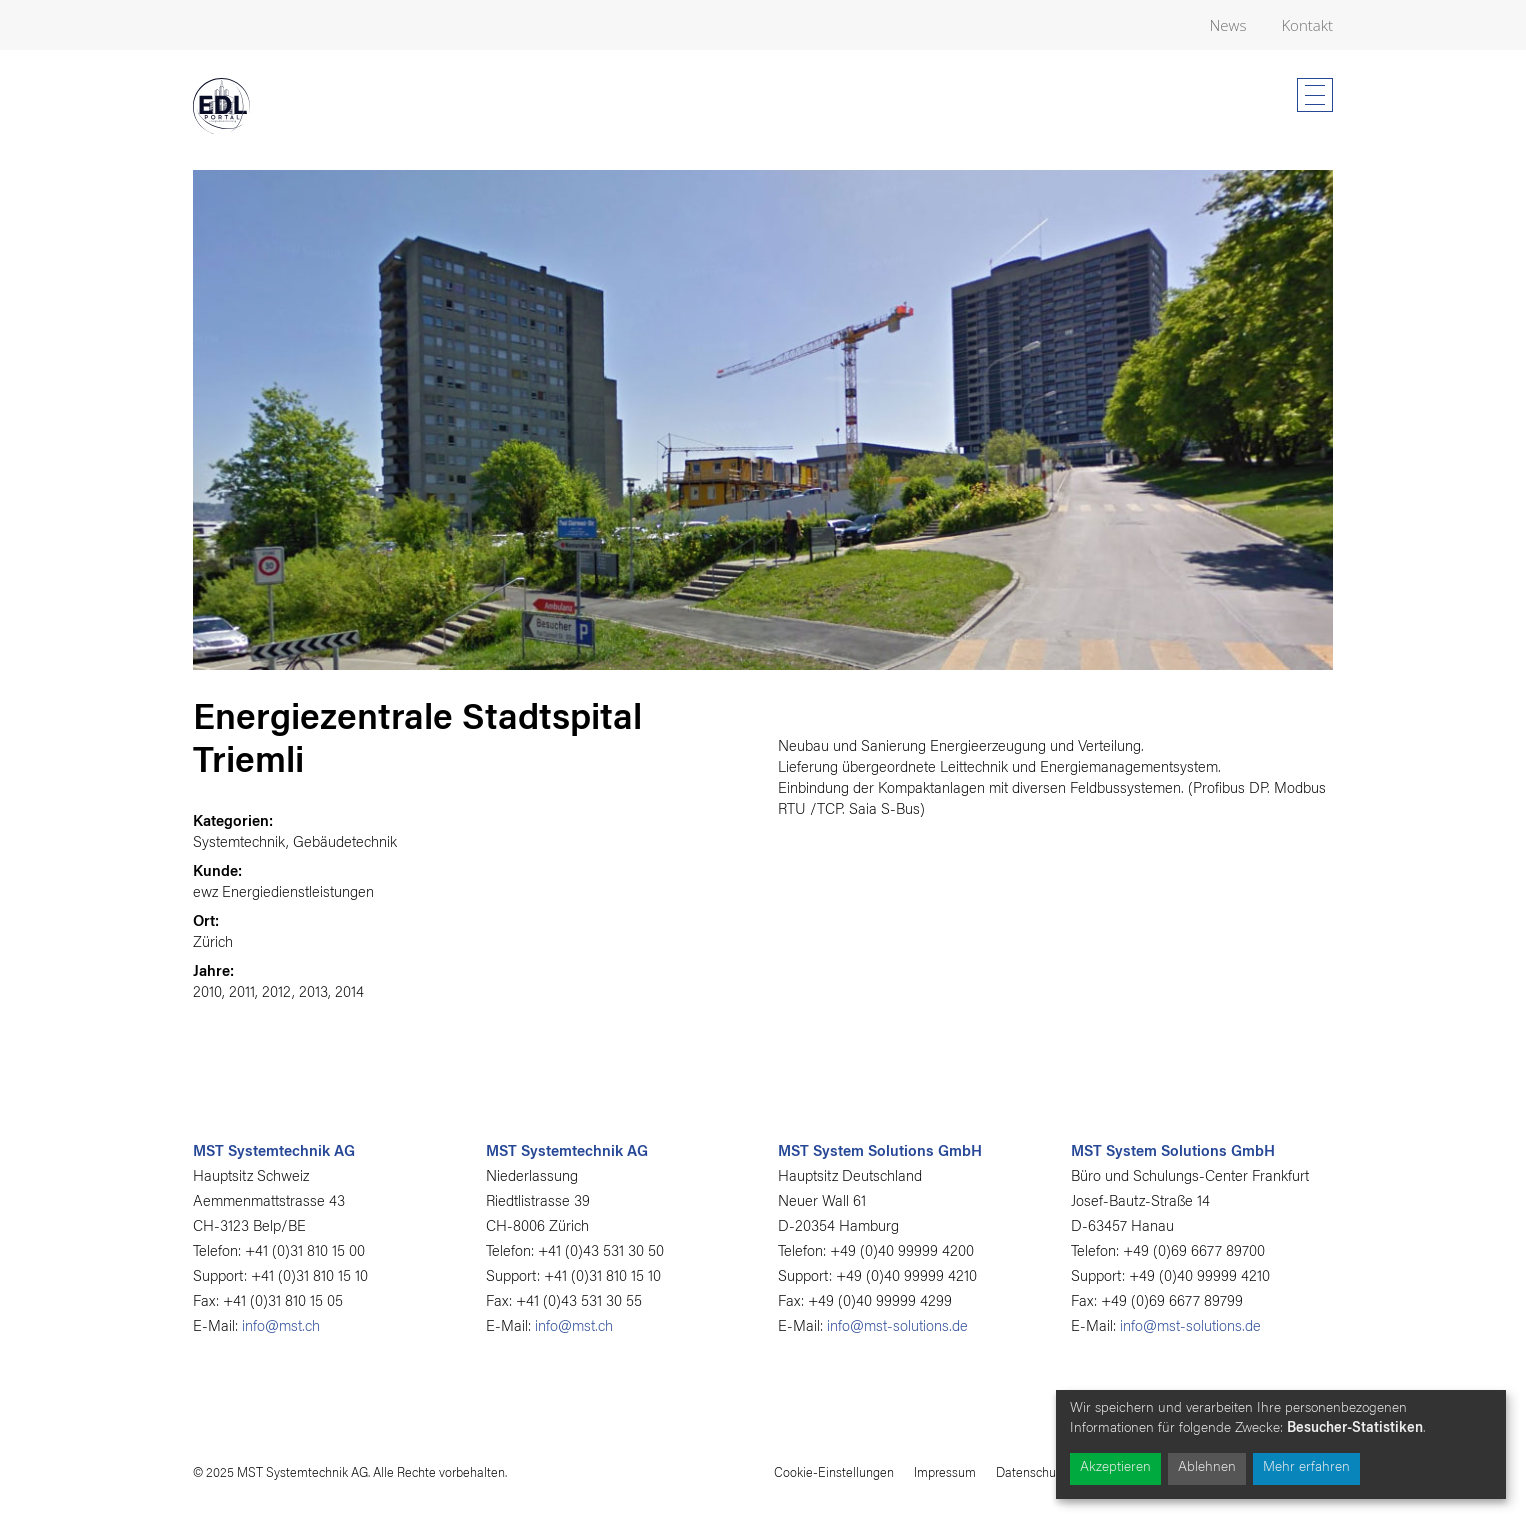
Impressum (945, 1473)
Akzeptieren (1115, 1468)
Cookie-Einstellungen (834, 1473)
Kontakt (1307, 25)
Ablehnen (1207, 1468)
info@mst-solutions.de (897, 1327)
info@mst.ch (281, 1327)
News (1228, 25)
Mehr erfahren (1306, 1468)
